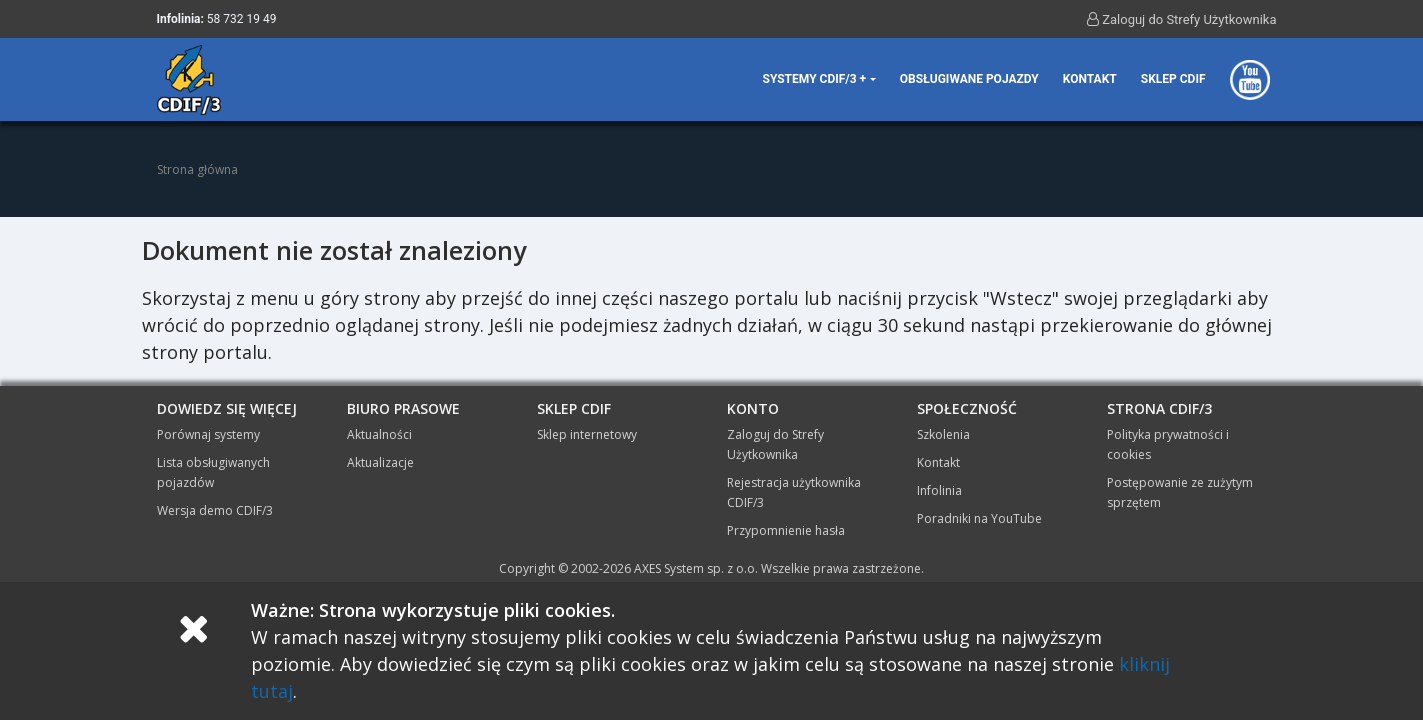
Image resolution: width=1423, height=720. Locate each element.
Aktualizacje (380, 462)
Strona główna (197, 169)
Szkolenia (943, 434)
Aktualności (379, 434)
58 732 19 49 (242, 19)
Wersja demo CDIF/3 (215, 510)
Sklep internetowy (587, 434)
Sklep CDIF (1173, 79)
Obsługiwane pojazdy (969, 79)
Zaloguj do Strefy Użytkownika (1182, 19)
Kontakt (1090, 79)
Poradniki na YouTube (979, 518)
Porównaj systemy (208, 434)
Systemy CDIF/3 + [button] (815, 79)
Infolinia (939, 490)
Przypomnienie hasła (786, 530)
